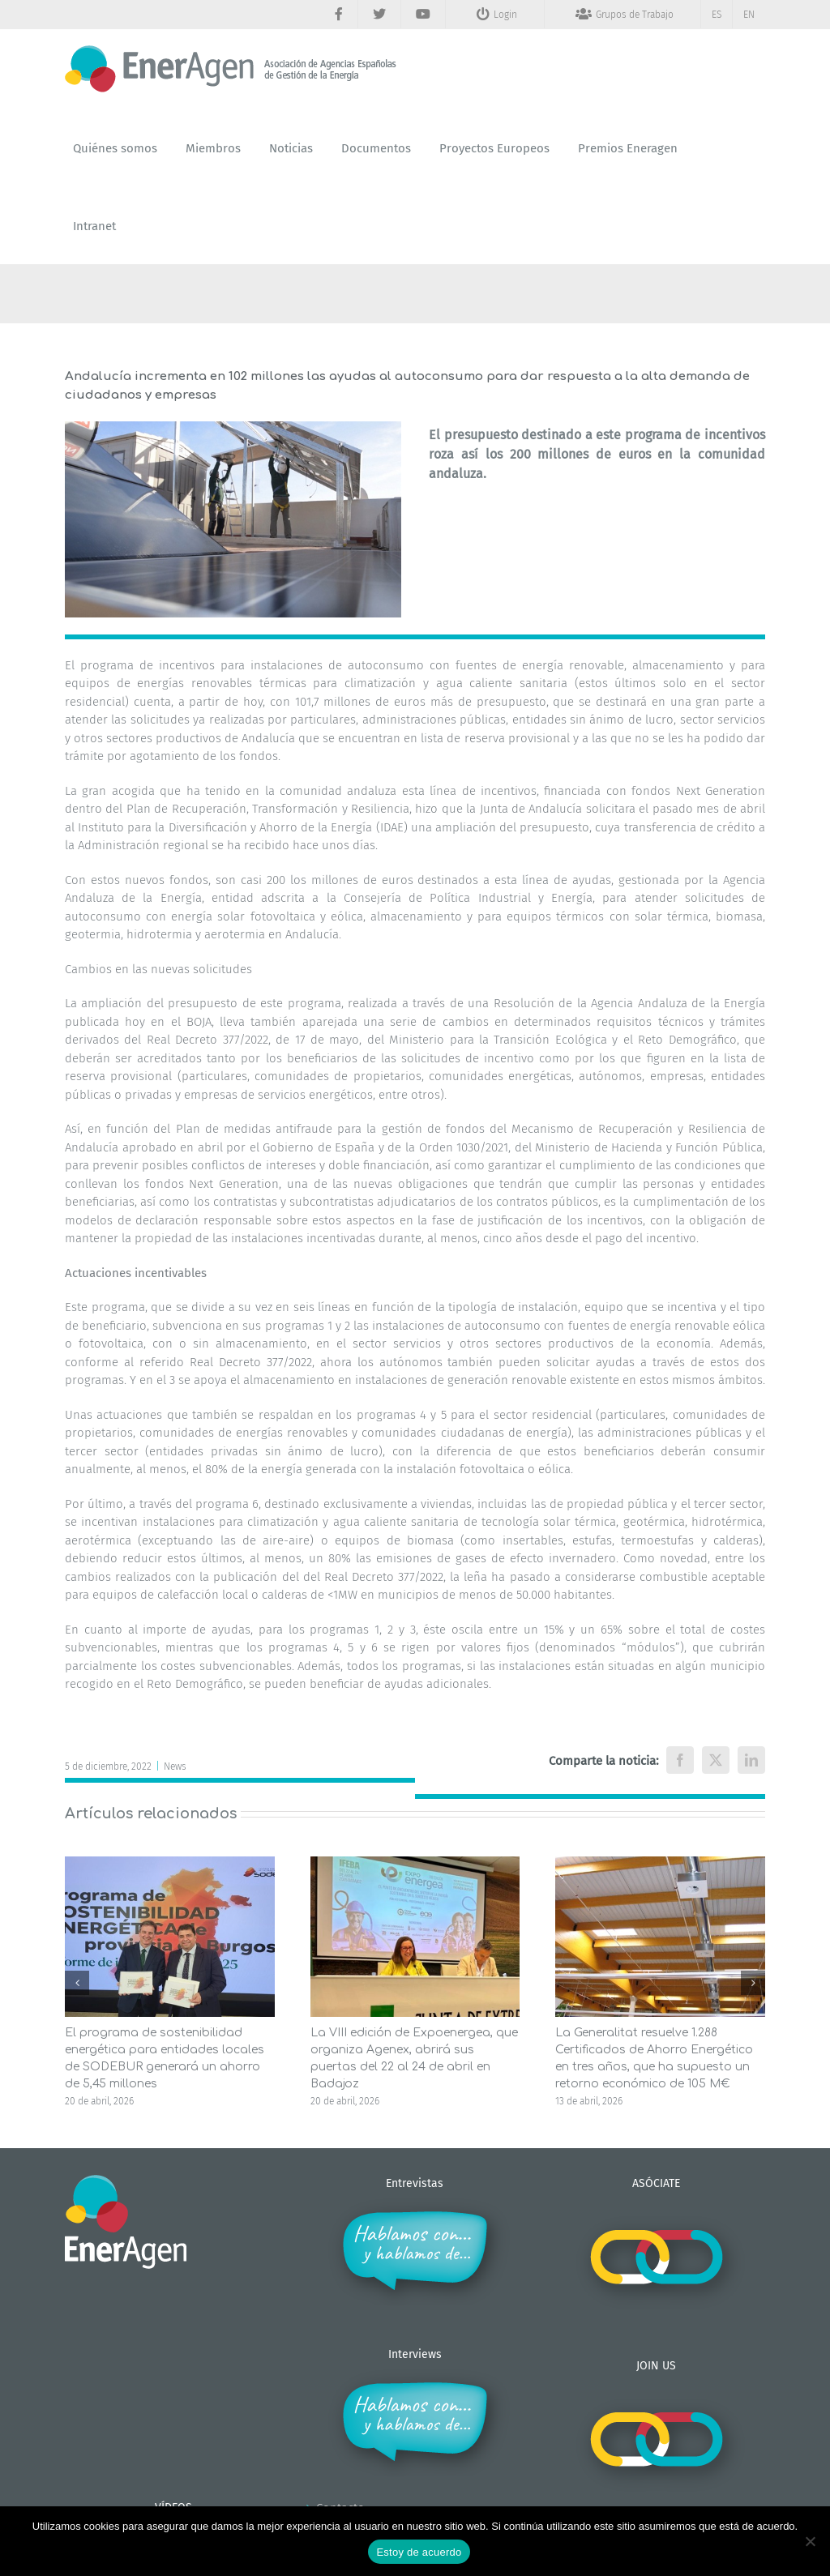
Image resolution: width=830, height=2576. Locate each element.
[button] (77, 1983)
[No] (810, 2541)
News (175, 1766)
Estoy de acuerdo (418, 2552)
